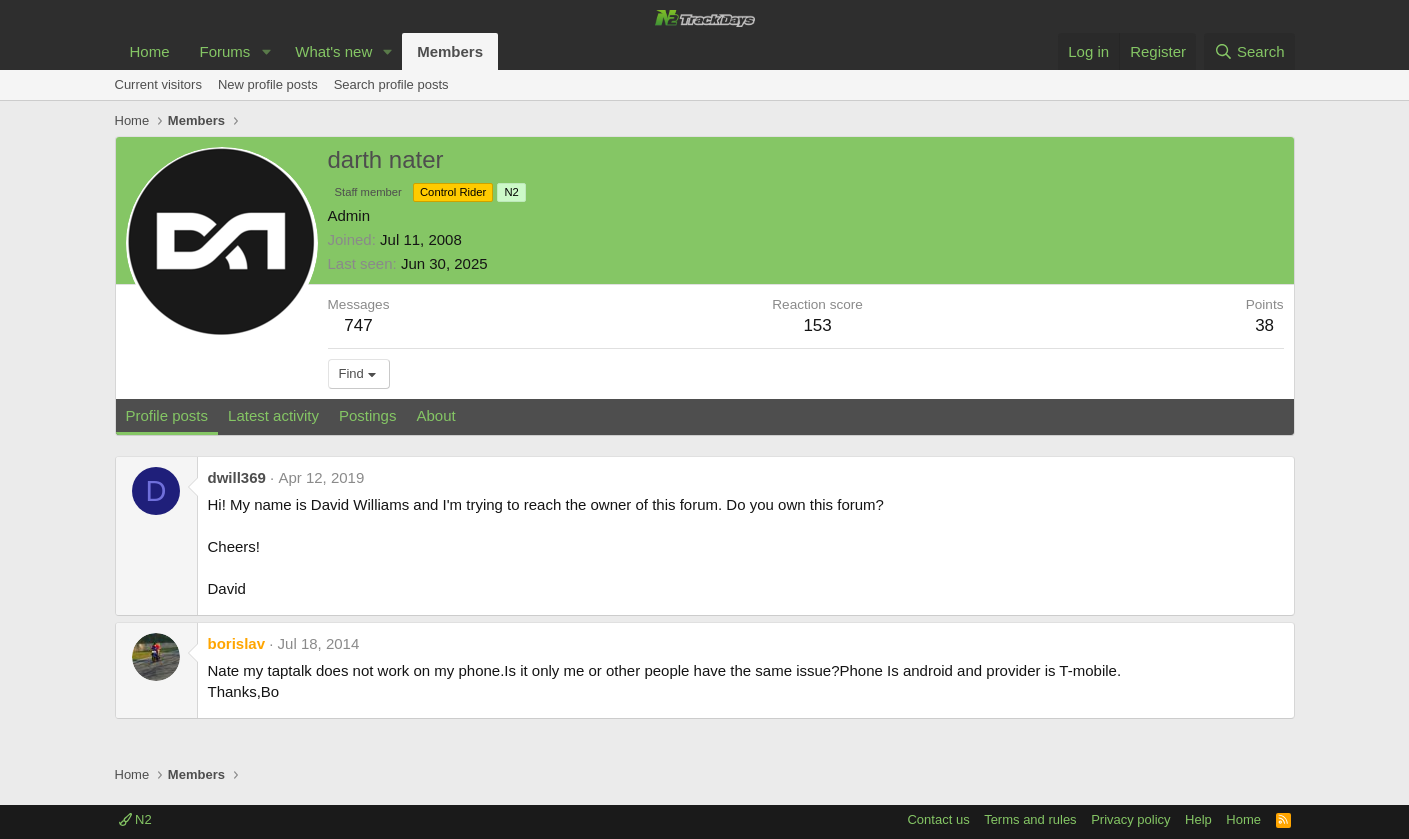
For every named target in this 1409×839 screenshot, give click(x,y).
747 (358, 325)
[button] (266, 51)
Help (1198, 819)
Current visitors (158, 84)
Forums (225, 51)
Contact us (938, 819)
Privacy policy (1130, 819)
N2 (135, 819)
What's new (333, 51)
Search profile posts (391, 84)
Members (450, 51)
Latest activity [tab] (273, 415)
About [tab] (435, 415)
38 (1264, 325)
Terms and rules (1030, 819)
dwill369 (237, 477)
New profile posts (268, 84)
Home (150, 51)
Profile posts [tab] (167, 415)
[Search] (1249, 51)
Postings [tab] (368, 415)
